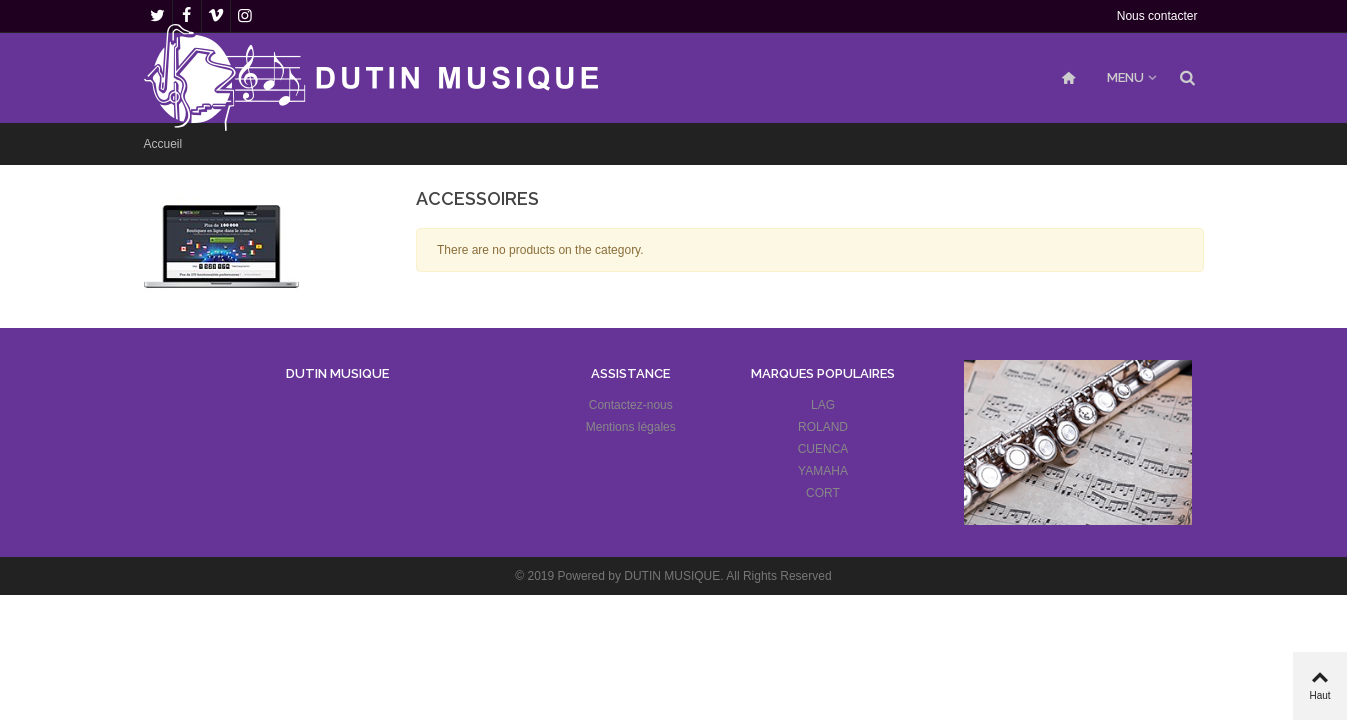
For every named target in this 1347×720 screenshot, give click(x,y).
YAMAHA (823, 471)
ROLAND (823, 427)
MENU (1125, 77)
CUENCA (823, 449)
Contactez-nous (631, 405)
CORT (823, 493)
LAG (823, 405)
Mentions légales (631, 427)
